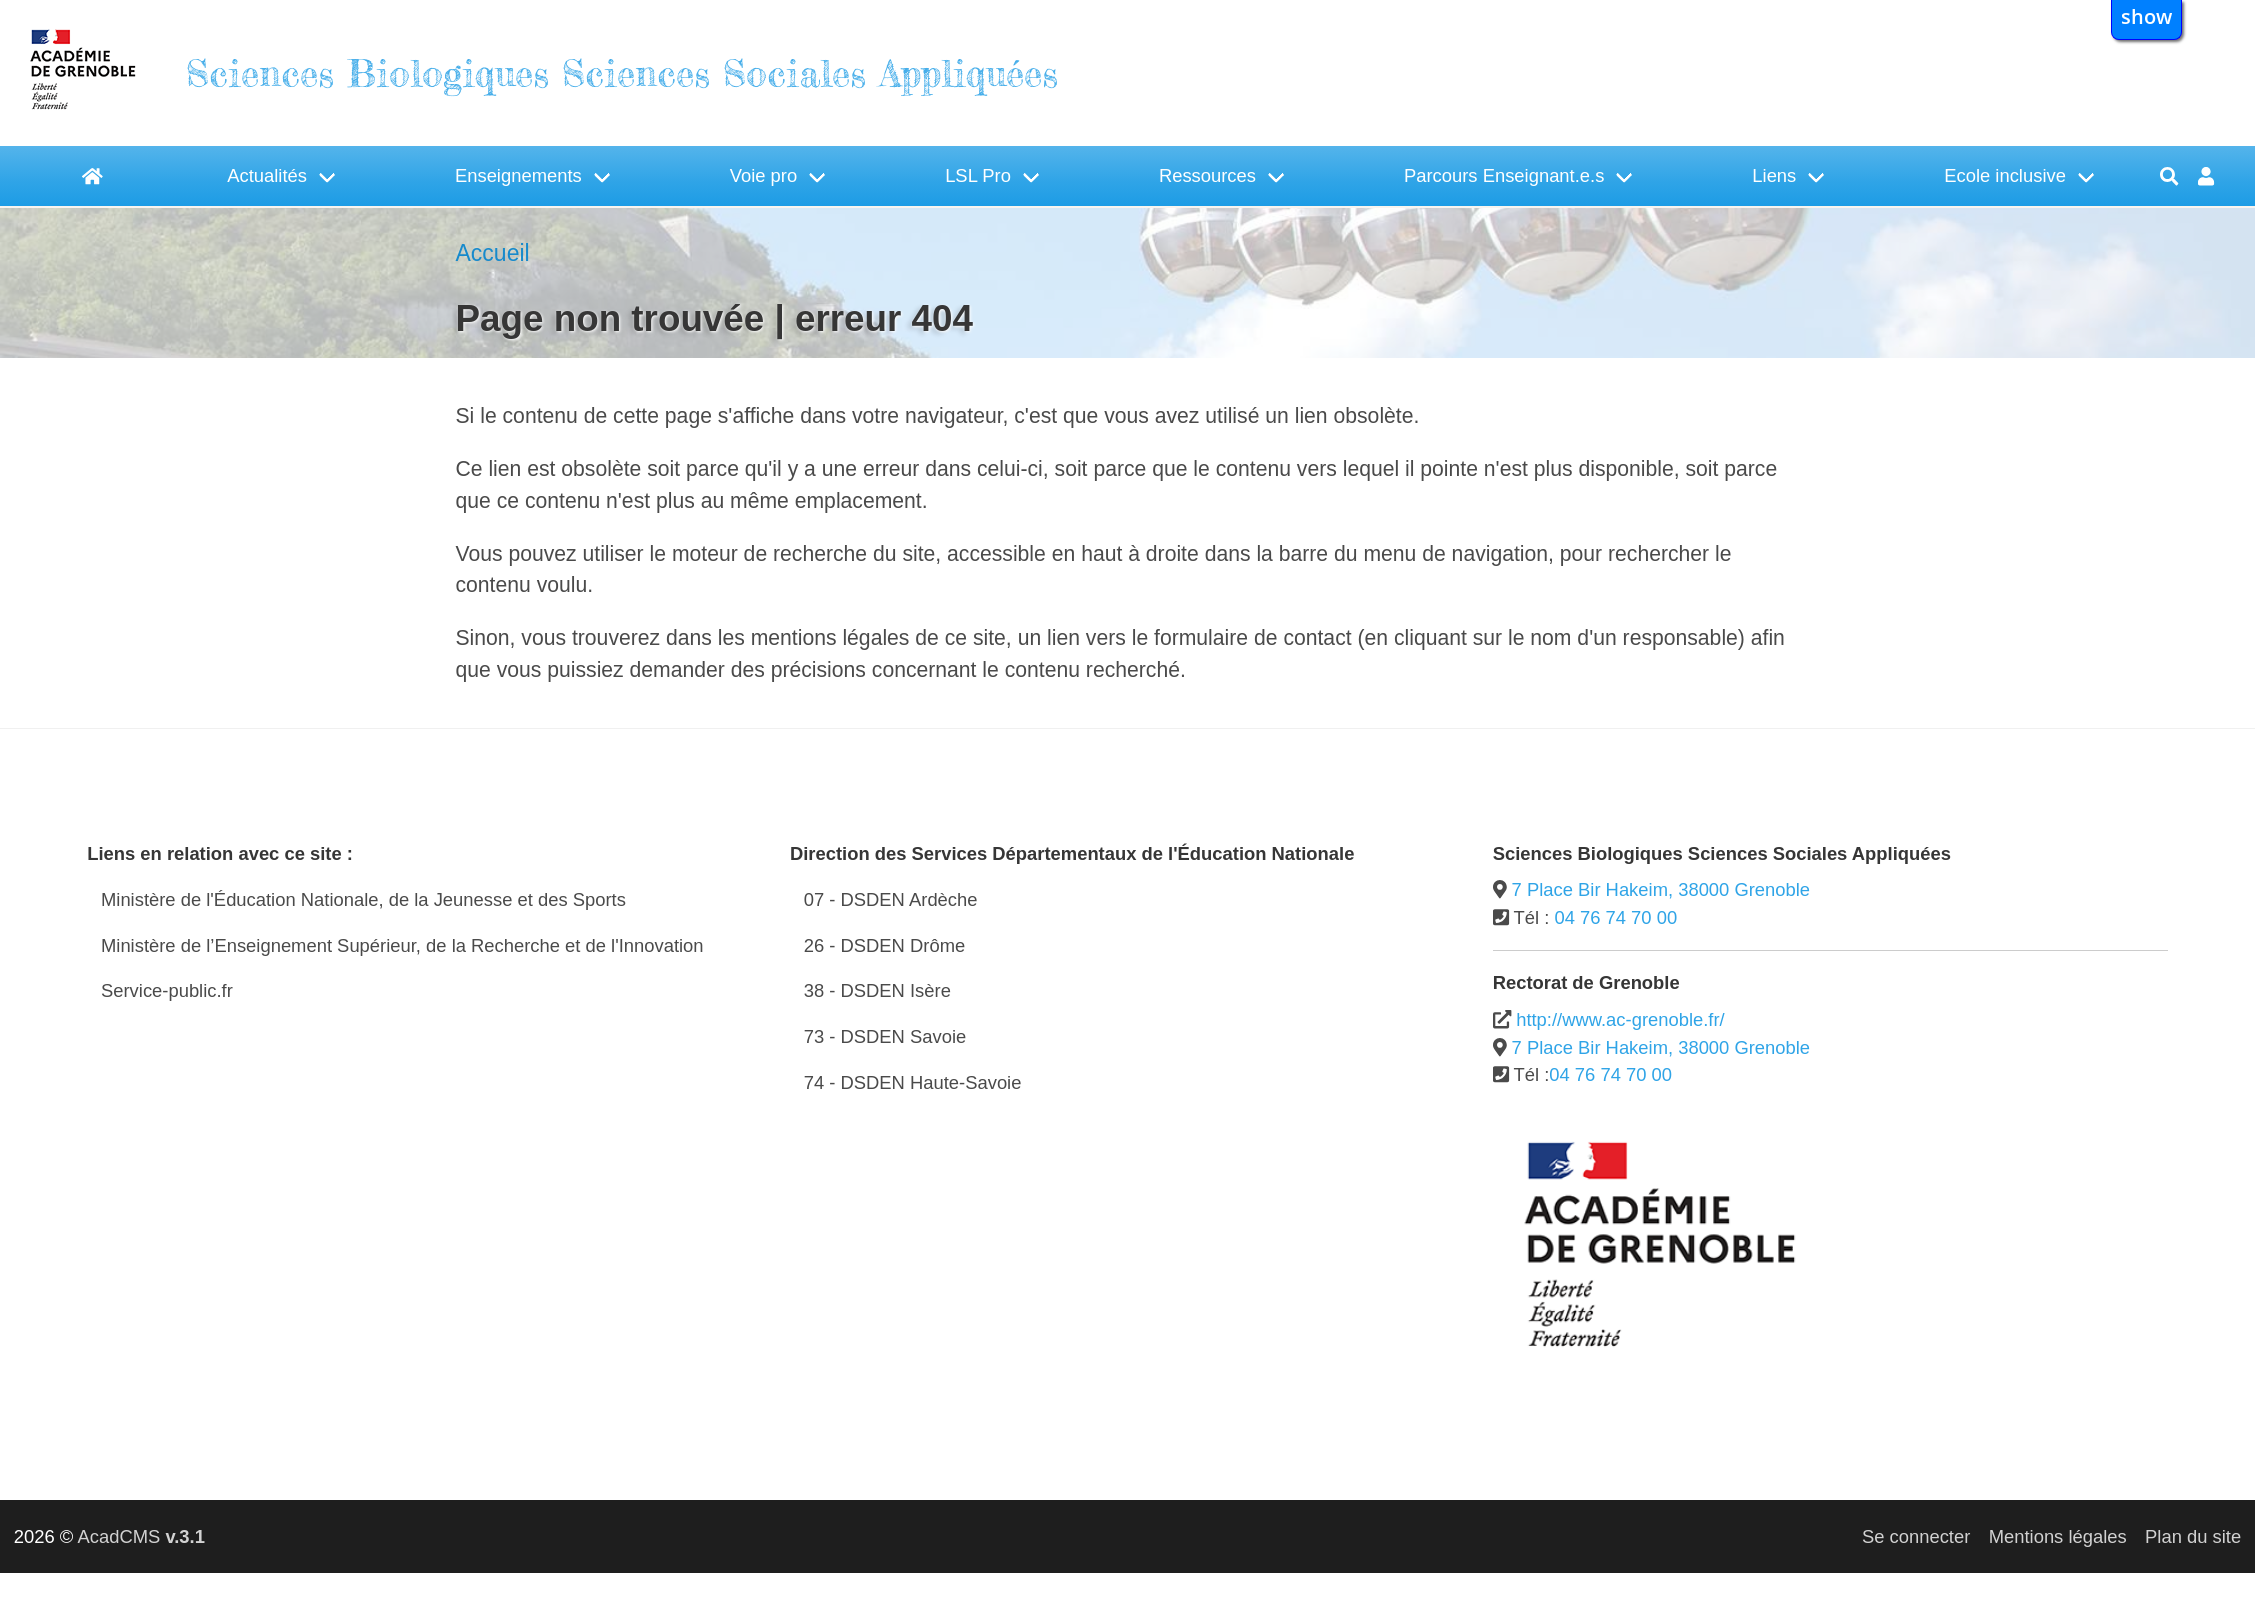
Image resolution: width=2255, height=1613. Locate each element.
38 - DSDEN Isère (877, 990)
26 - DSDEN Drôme (884, 945)
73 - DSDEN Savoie (885, 1036)
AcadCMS (140, 1536)
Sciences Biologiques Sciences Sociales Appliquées (622, 73)
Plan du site (2193, 1536)
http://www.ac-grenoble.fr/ (1620, 1019)
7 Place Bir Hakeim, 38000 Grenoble (1661, 889)
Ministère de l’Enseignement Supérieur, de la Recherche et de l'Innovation (402, 945)
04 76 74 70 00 (1615, 917)
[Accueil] (93, 176)
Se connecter (1916, 1536)
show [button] (2146, 16)
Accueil (493, 253)
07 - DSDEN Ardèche (891, 899)
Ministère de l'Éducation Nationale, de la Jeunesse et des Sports (363, 899)
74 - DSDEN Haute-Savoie (913, 1082)
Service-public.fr (167, 990)
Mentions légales (2058, 1536)
